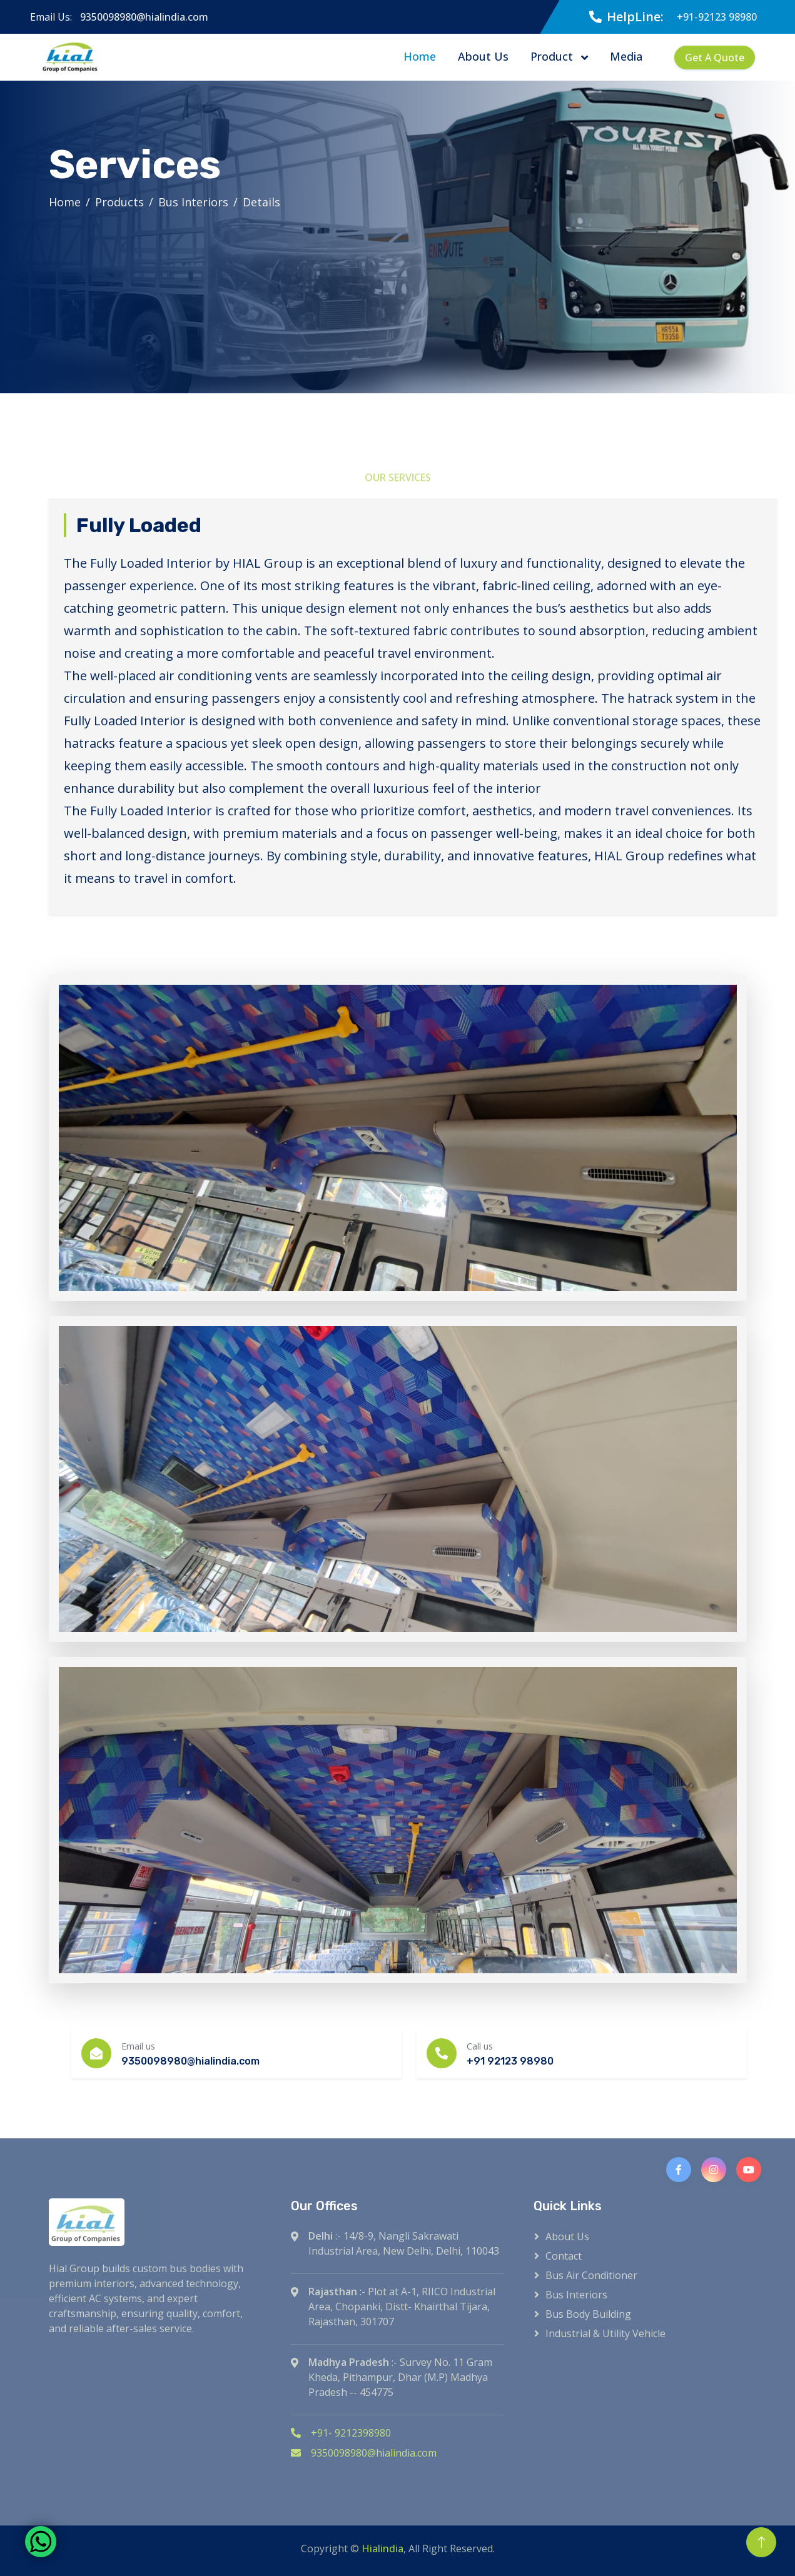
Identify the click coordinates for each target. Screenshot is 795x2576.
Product (553, 56)
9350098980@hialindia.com (144, 17)
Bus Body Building (588, 2314)
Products (119, 201)
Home (419, 56)
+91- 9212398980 (341, 2433)
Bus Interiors (193, 201)
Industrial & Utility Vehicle (605, 2333)
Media (626, 56)
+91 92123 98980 (510, 2061)
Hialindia (382, 2548)
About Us (483, 56)
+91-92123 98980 (717, 17)
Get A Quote (714, 57)
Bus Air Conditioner (591, 2275)
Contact (563, 2256)
